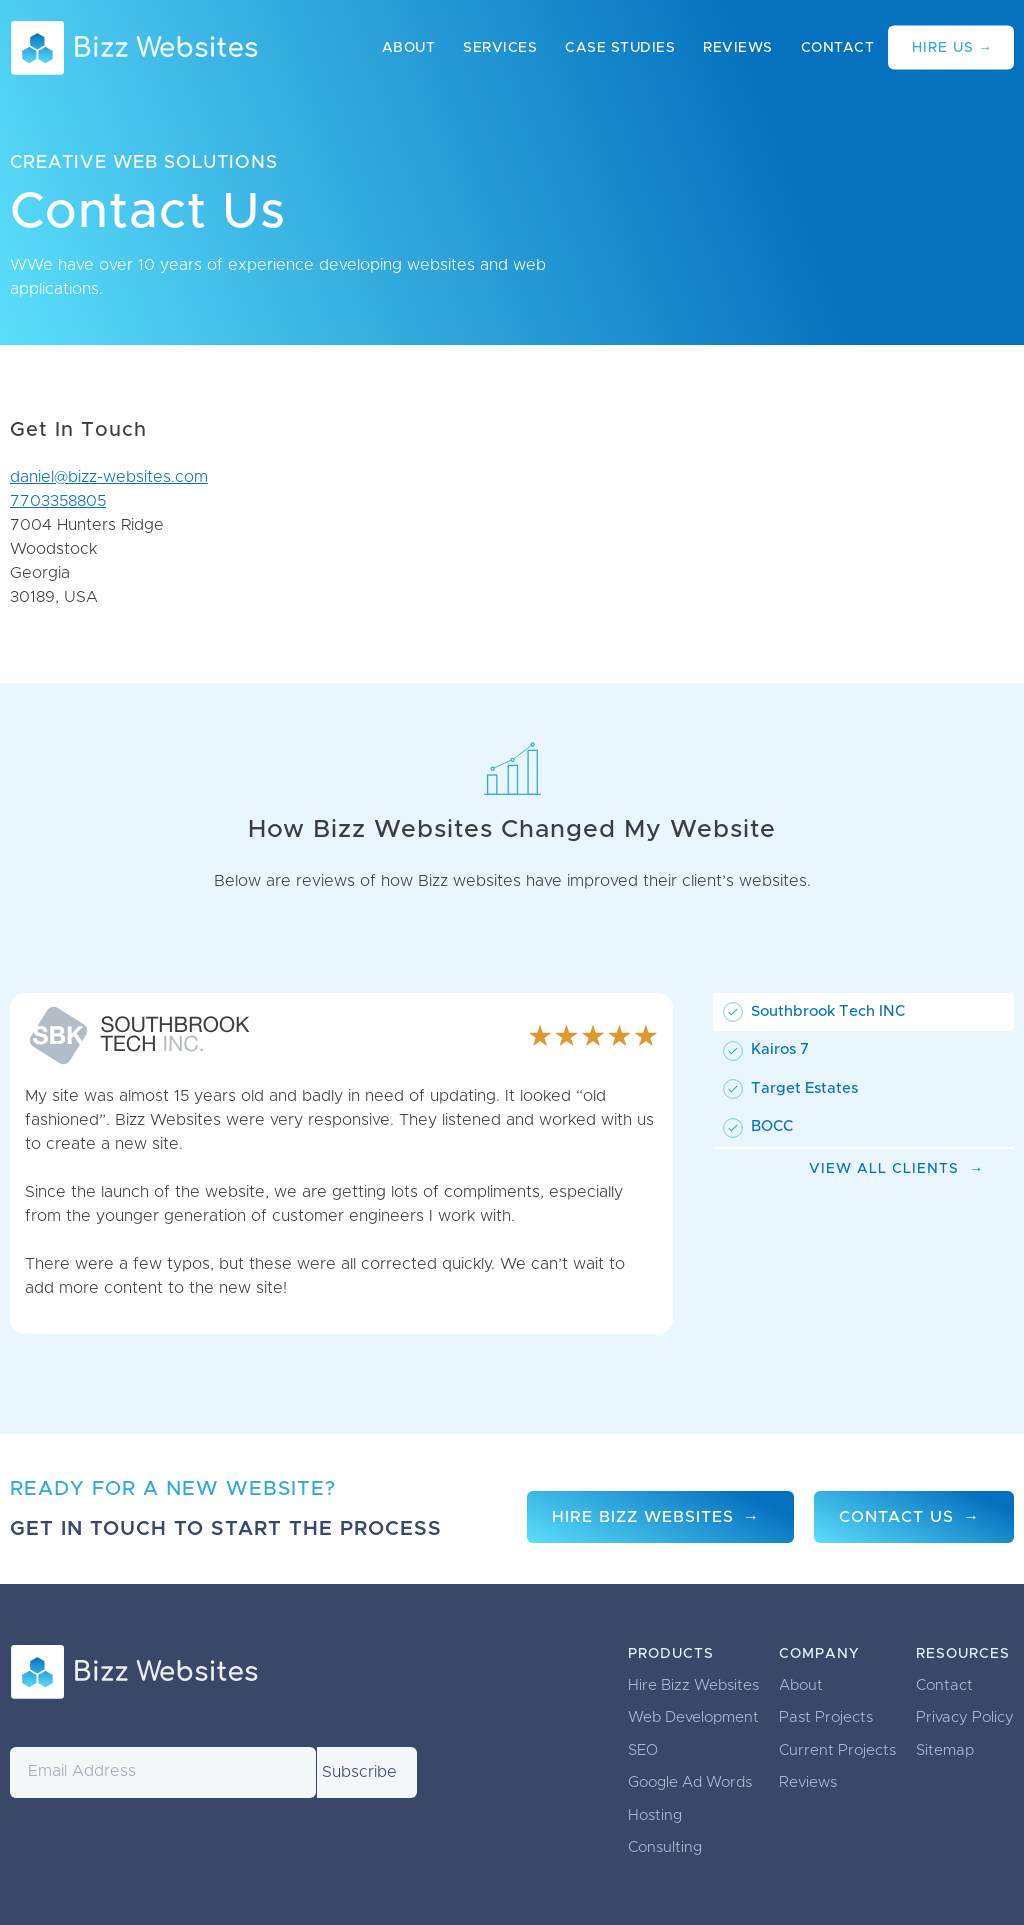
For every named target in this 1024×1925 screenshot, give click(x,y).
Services (500, 48)
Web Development (693, 1717)
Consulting (665, 1847)
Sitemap (945, 1750)
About (409, 48)
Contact (838, 48)
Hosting (655, 1815)
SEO (643, 1750)
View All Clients (884, 1169)
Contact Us (896, 1517)
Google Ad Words (690, 1782)
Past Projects (826, 1717)
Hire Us (943, 48)
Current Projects (837, 1750)
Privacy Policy (965, 1717)
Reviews (738, 48)
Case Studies (620, 48)
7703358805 (58, 501)
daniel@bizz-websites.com (109, 477)
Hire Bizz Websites (643, 1517)
